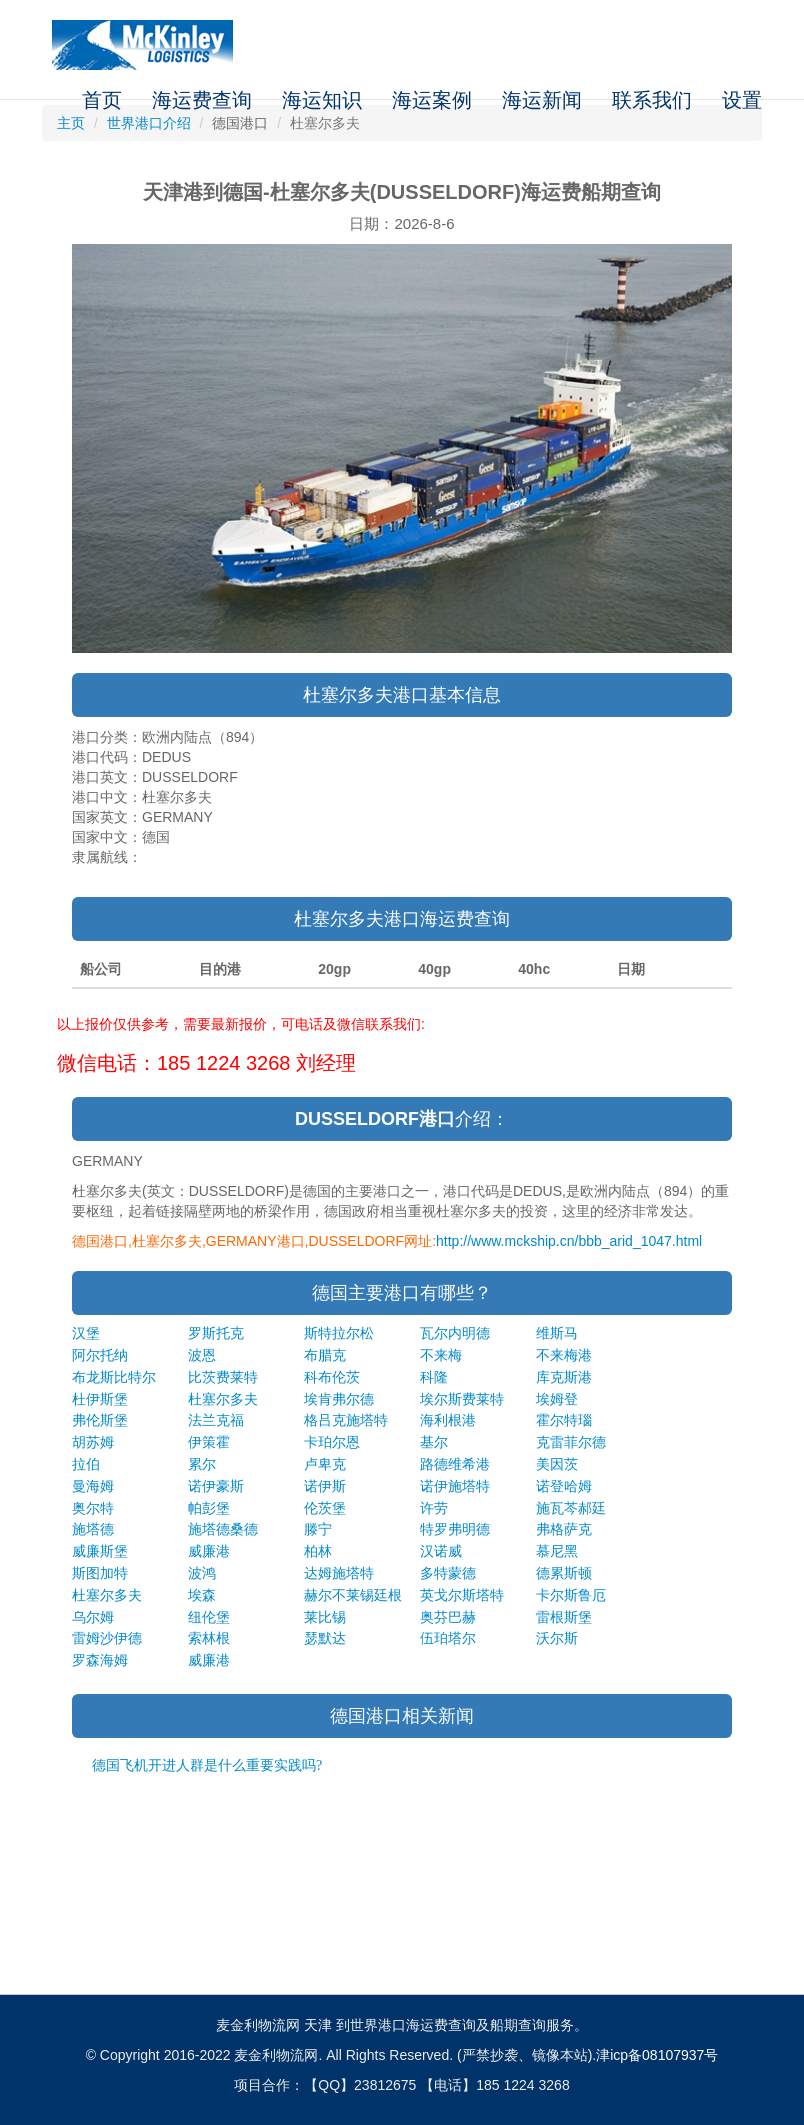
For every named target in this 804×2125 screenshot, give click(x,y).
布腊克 (325, 1355)
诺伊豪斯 (216, 1486)
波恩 (202, 1355)
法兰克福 (216, 1420)
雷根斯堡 (564, 1617)
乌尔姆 (93, 1617)
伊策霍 (209, 1442)
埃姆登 (557, 1399)
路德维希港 (455, 1464)
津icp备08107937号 (657, 2055)
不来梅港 (564, 1355)
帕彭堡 (209, 1508)
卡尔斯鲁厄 (571, 1595)
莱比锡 (325, 1617)
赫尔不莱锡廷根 (353, 1595)
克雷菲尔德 (571, 1442)
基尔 (434, 1442)
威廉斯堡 (100, 1551)
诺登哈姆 (564, 1486)
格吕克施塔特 (346, 1420)
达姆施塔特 (339, 1573)
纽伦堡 (209, 1617)
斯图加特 (100, 1573)
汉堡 (86, 1333)
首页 (102, 100)
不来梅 (441, 1355)
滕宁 (318, 1529)
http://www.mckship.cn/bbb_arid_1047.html (569, 1241)
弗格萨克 (564, 1529)
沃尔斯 (557, 1638)
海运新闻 (542, 100)
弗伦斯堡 (100, 1420)
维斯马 (557, 1333)
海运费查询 (202, 100)
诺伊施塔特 (455, 1486)
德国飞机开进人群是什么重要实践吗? (207, 1765)
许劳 (434, 1508)
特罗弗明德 (455, 1529)
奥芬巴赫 (448, 1617)
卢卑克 (325, 1464)
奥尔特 (93, 1508)
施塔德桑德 (223, 1529)
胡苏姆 (93, 1442)
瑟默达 (325, 1638)
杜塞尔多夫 (223, 1399)
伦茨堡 (325, 1508)
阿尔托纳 (100, 1355)
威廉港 (209, 1551)
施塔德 (93, 1529)
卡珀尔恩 (332, 1442)
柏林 (318, 1551)
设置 (742, 100)
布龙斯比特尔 (114, 1377)
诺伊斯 (325, 1486)
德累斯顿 (564, 1573)
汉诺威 (441, 1551)
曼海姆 (93, 1486)
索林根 (209, 1638)
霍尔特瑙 (564, 1420)
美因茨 (557, 1464)
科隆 (434, 1377)
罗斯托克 (216, 1333)
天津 (318, 2025)
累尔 (202, 1464)
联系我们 (652, 100)
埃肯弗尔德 (339, 1399)
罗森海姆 (100, 1660)
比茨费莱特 (223, 1377)
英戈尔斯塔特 (462, 1595)
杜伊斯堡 (100, 1399)
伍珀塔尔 (448, 1638)
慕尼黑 (557, 1551)
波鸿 (202, 1573)
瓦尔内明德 (455, 1333)
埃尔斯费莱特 (462, 1399)
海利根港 (448, 1420)
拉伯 (86, 1464)
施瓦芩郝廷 (571, 1508)
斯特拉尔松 (339, 1333)
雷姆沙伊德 (107, 1638)
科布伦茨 (332, 1377)
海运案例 (432, 100)
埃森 (202, 1595)
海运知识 (322, 100)
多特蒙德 (448, 1573)
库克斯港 (564, 1377)
